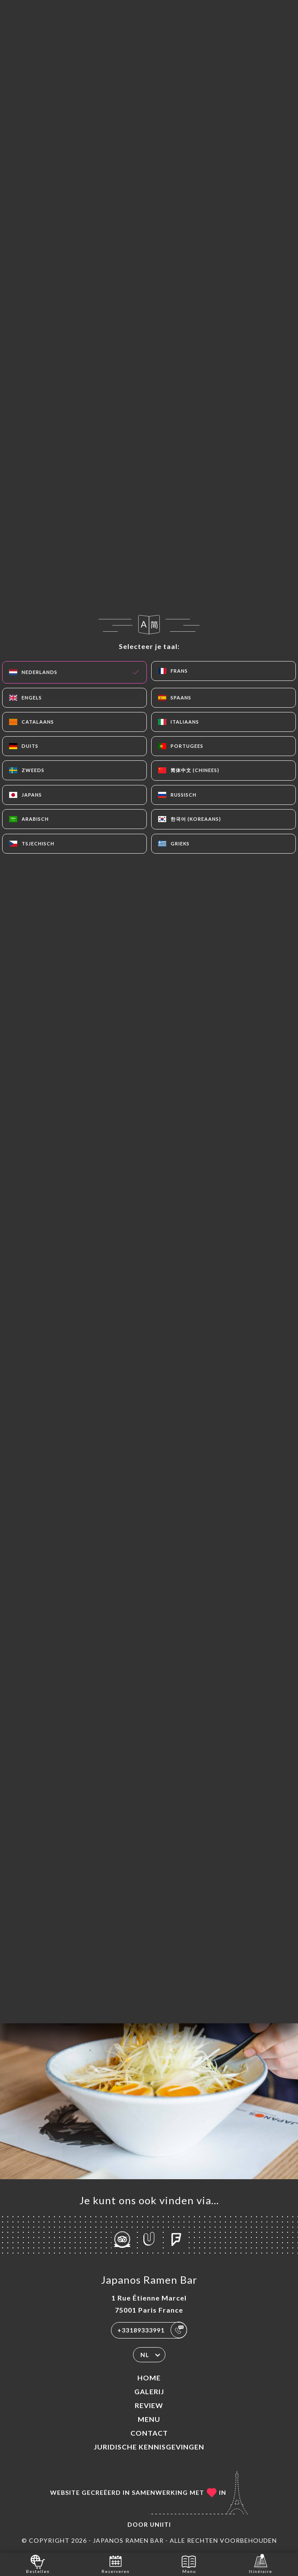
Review (149, 2405)
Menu (149, 2419)
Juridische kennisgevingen (149, 2447)
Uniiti (160, 2524)
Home (149, 2377)
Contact (149, 2433)
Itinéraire (260, 2564)
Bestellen (38, 2564)
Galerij (149, 2391)
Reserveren (115, 2564)
